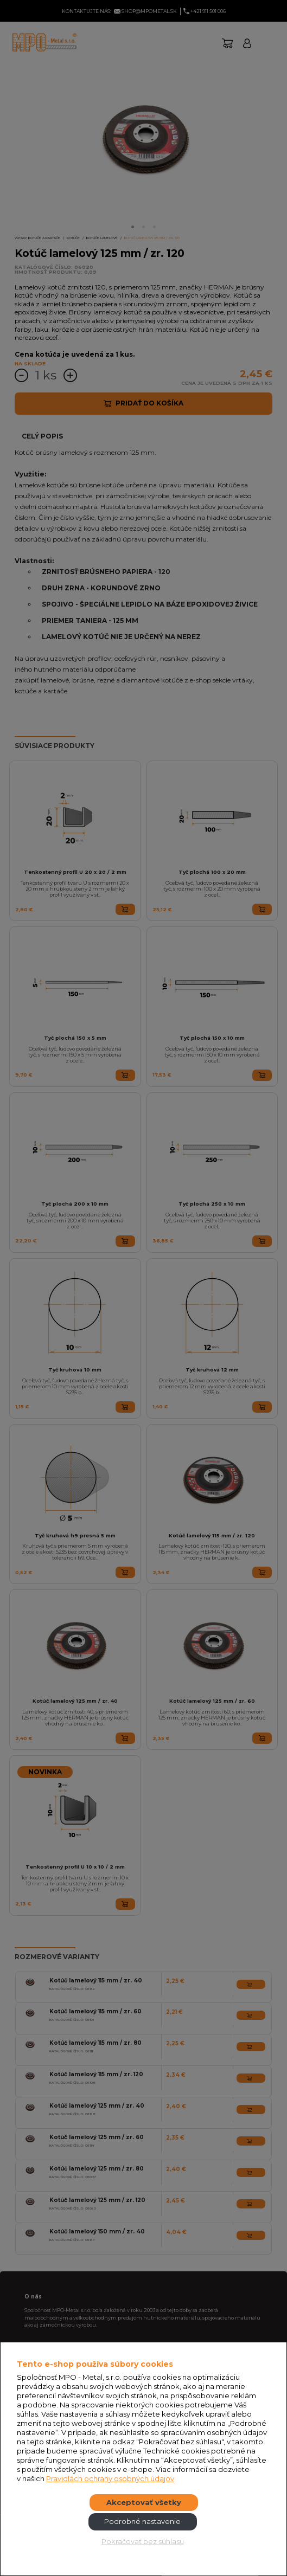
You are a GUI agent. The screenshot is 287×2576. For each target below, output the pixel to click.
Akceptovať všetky (143, 2502)
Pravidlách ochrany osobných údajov (110, 2478)
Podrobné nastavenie (142, 2521)
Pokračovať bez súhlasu (142, 2541)
